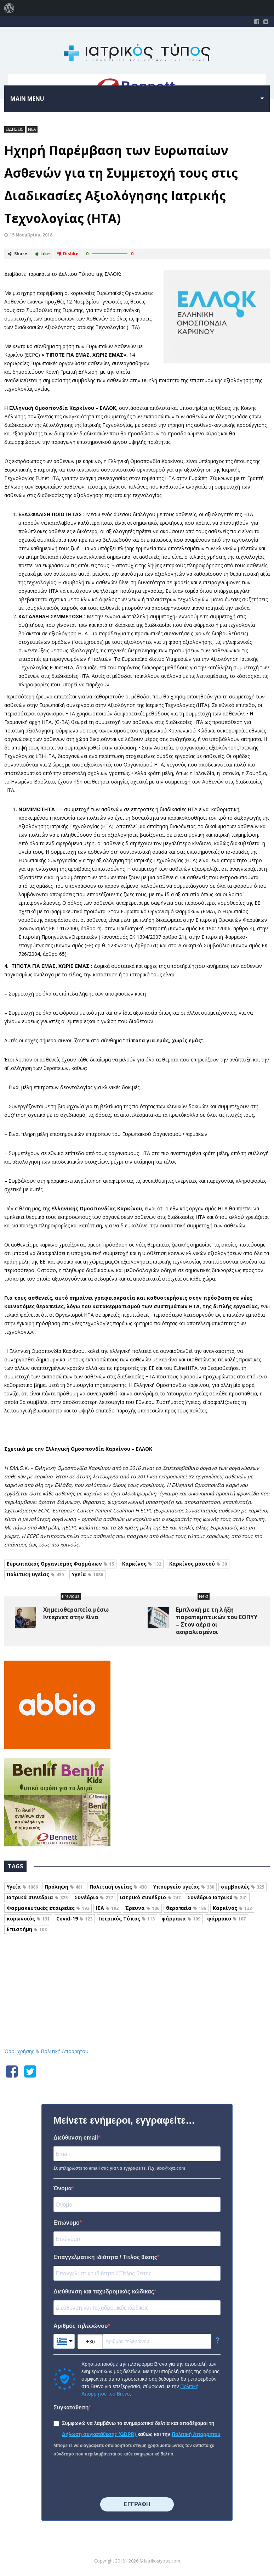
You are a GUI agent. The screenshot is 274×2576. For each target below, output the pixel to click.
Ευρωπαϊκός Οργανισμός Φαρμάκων (60, 1563)
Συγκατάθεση (71, 2407)
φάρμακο (226, 1918)
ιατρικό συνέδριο (150, 1897)
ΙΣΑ (107, 1908)
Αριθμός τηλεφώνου (80, 2326)
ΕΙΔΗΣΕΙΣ (14, 129)
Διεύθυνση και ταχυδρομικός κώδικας (103, 2291)
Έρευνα (142, 1908)
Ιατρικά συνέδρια (37, 1897)
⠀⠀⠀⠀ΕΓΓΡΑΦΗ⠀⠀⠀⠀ (137, 2504)
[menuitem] (9, 8)
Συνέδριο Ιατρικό (217, 1897)
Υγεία (87, 1574)
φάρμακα (180, 1918)
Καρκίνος (141, 1563)
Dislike (68, 254)
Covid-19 (74, 1918)
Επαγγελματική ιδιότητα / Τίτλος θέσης (105, 2257)
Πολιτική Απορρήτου (196, 2434)
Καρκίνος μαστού (198, 1563)
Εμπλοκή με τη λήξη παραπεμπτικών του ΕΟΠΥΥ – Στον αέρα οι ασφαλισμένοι (216, 1621)
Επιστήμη (27, 1929)
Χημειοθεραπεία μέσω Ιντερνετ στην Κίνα (76, 1613)
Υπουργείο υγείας (183, 1886)
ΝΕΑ (32, 129)
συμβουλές (242, 1886)
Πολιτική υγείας (35, 1574)
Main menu (27, 98)
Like (42, 254)
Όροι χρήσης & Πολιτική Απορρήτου (46, 2051)
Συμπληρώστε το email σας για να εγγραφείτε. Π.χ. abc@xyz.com (119, 2168)
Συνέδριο (93, 1897)
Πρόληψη (64, 1886)
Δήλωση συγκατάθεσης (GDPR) (99, 2434)
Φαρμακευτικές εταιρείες (48, 1908)
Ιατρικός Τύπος (127, 1918)
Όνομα (62, 2188)
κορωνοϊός (28, 1918)
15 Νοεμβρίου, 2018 (31, 235)
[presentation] (107, 2478)
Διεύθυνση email (75, 2138)
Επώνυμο (66, 2223)
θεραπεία (186, 1908)
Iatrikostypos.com (137, 1972)
